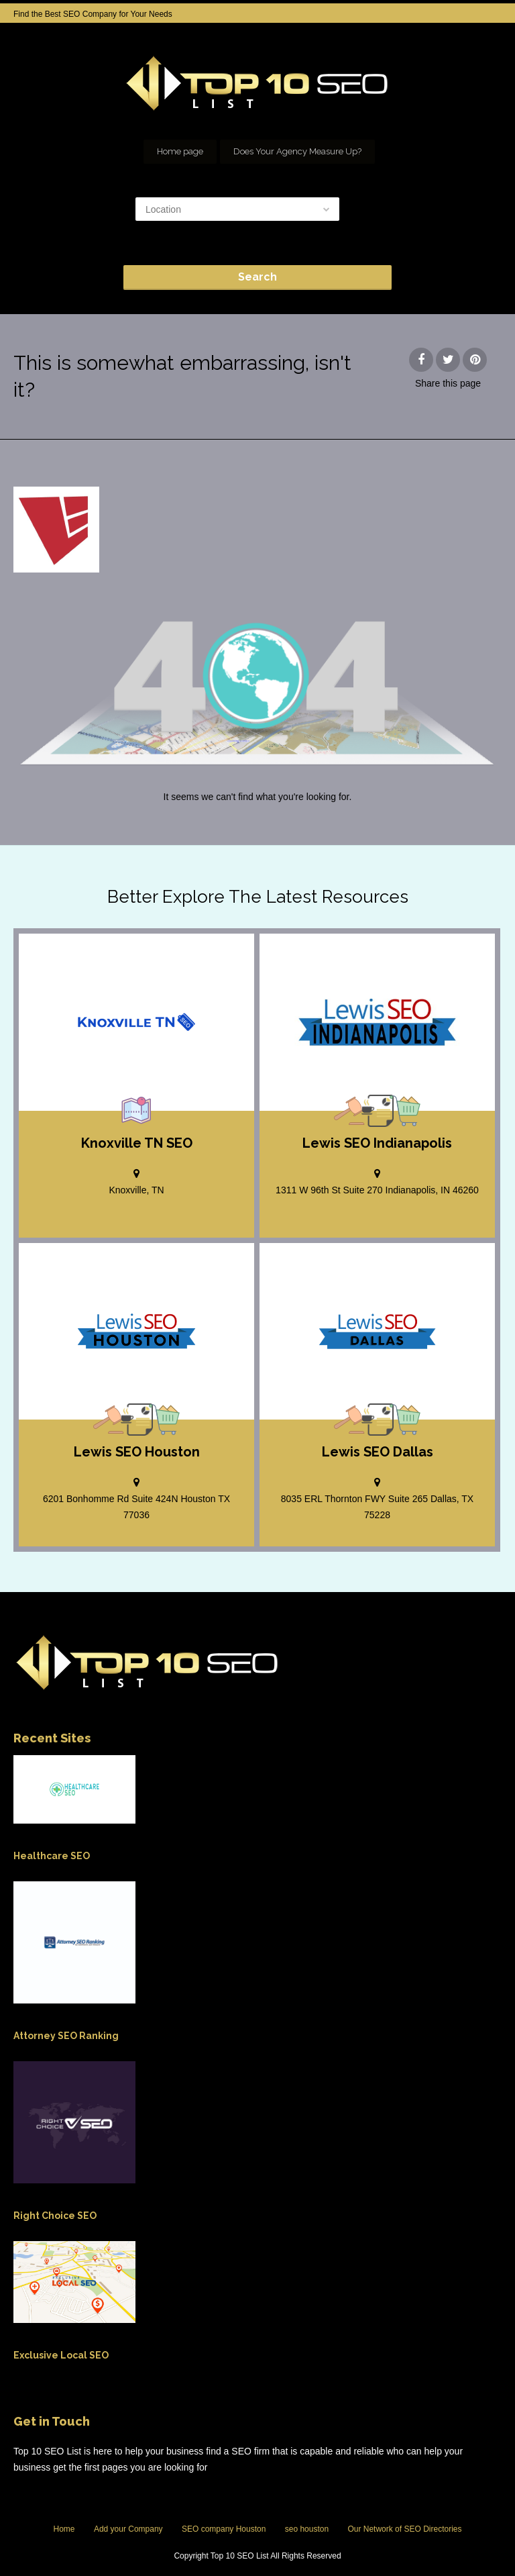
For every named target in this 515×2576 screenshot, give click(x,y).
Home (64, 2529)
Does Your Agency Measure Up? (297, 151)
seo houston (307, 2529)
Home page (180, 151)
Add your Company (128, 2529)
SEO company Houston (224, 2529)
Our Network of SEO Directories (404, 2529)
